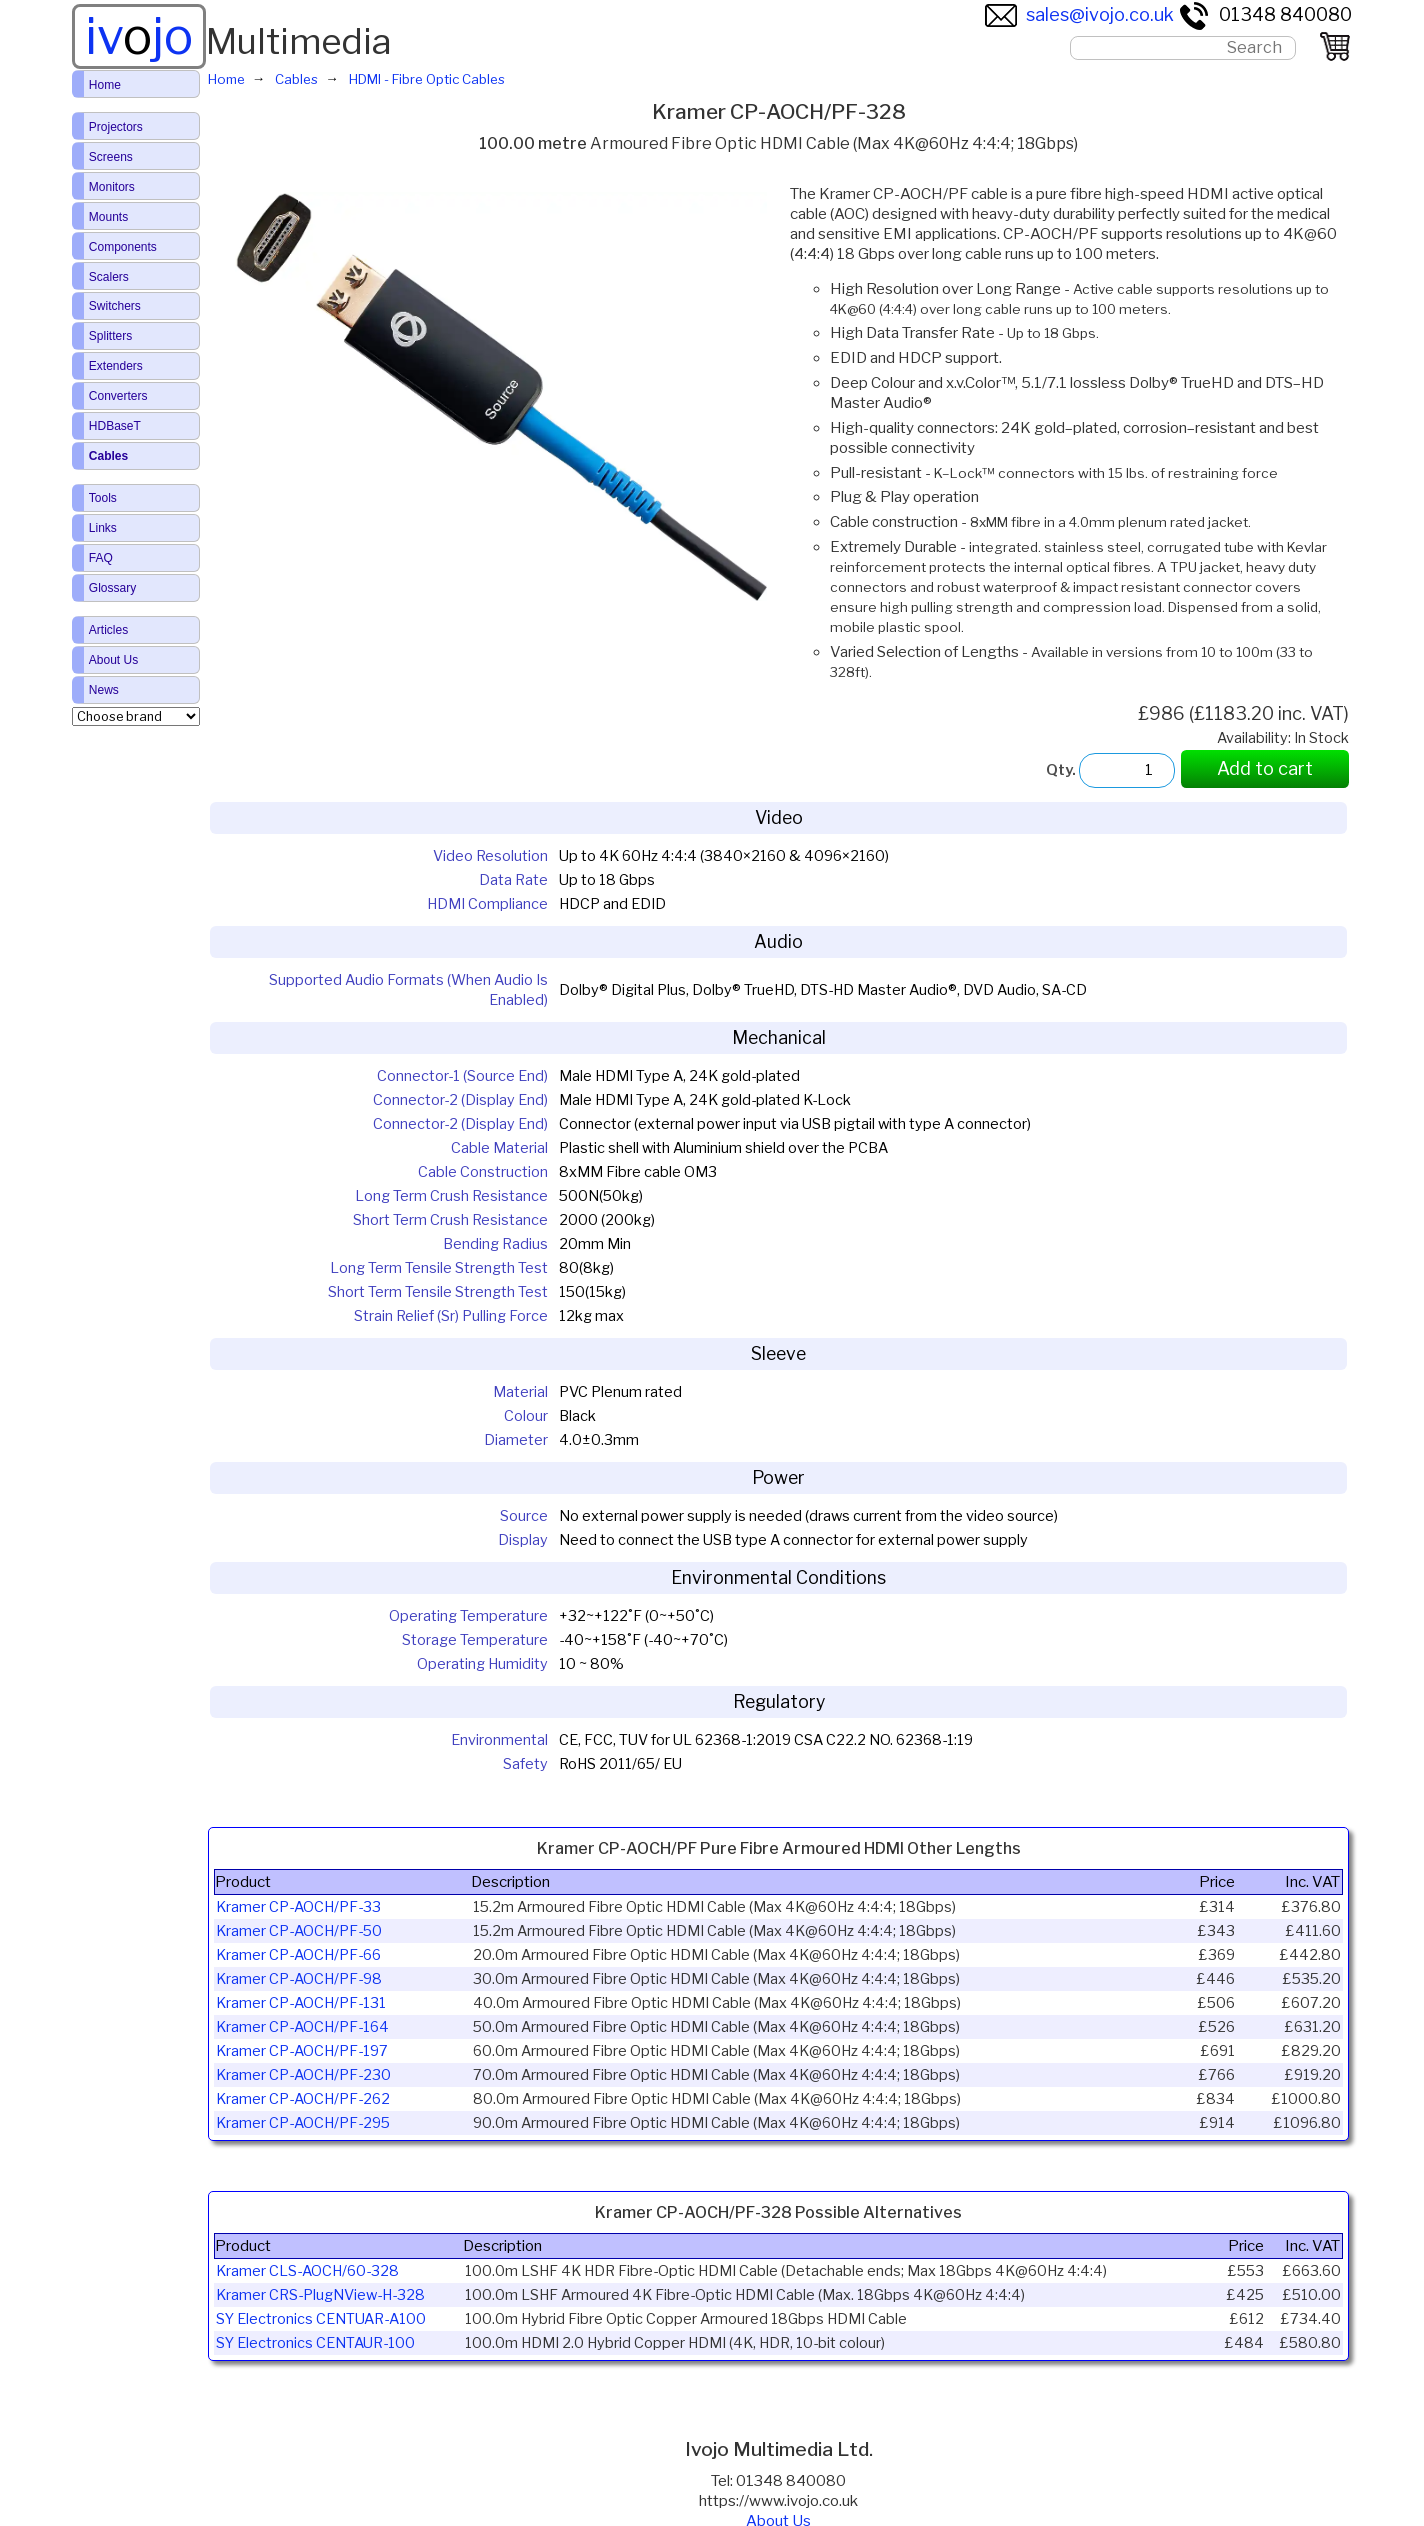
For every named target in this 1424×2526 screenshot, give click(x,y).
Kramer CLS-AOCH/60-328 (307, 2271)
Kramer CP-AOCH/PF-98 (299, 1979)
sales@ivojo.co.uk (1079, 14)
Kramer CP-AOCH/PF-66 (298, 1955)
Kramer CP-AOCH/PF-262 (303, 2099)
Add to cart (1265, 768)
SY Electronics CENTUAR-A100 (321, 2319)
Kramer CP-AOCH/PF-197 (302, 2051)
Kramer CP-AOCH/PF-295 (303, 2123)
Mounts (108, 217)
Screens (111, 157)
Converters (118, 396)
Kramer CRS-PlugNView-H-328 (320, 2295)
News (104, 690)
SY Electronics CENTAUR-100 (315, 2343)
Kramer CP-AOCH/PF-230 (303, 2075)
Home (105, 85)
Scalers (109, 277)
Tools (103, 498)
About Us (113, 660)
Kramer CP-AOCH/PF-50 (299, 1931)
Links (103, 528)
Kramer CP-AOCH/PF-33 (298, 1907)
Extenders (116, 366)
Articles (108, 630)
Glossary (112, 588)
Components (123, 247)
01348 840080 (1265, 14)
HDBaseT (115, 426)
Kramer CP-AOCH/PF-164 (302, 2027)
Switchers (115, 306)
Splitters (110, 336)
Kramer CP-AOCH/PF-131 (301, 2003)
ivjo (139, 36)
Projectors (116, 127)
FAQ (101, 558)
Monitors (112, 187)
